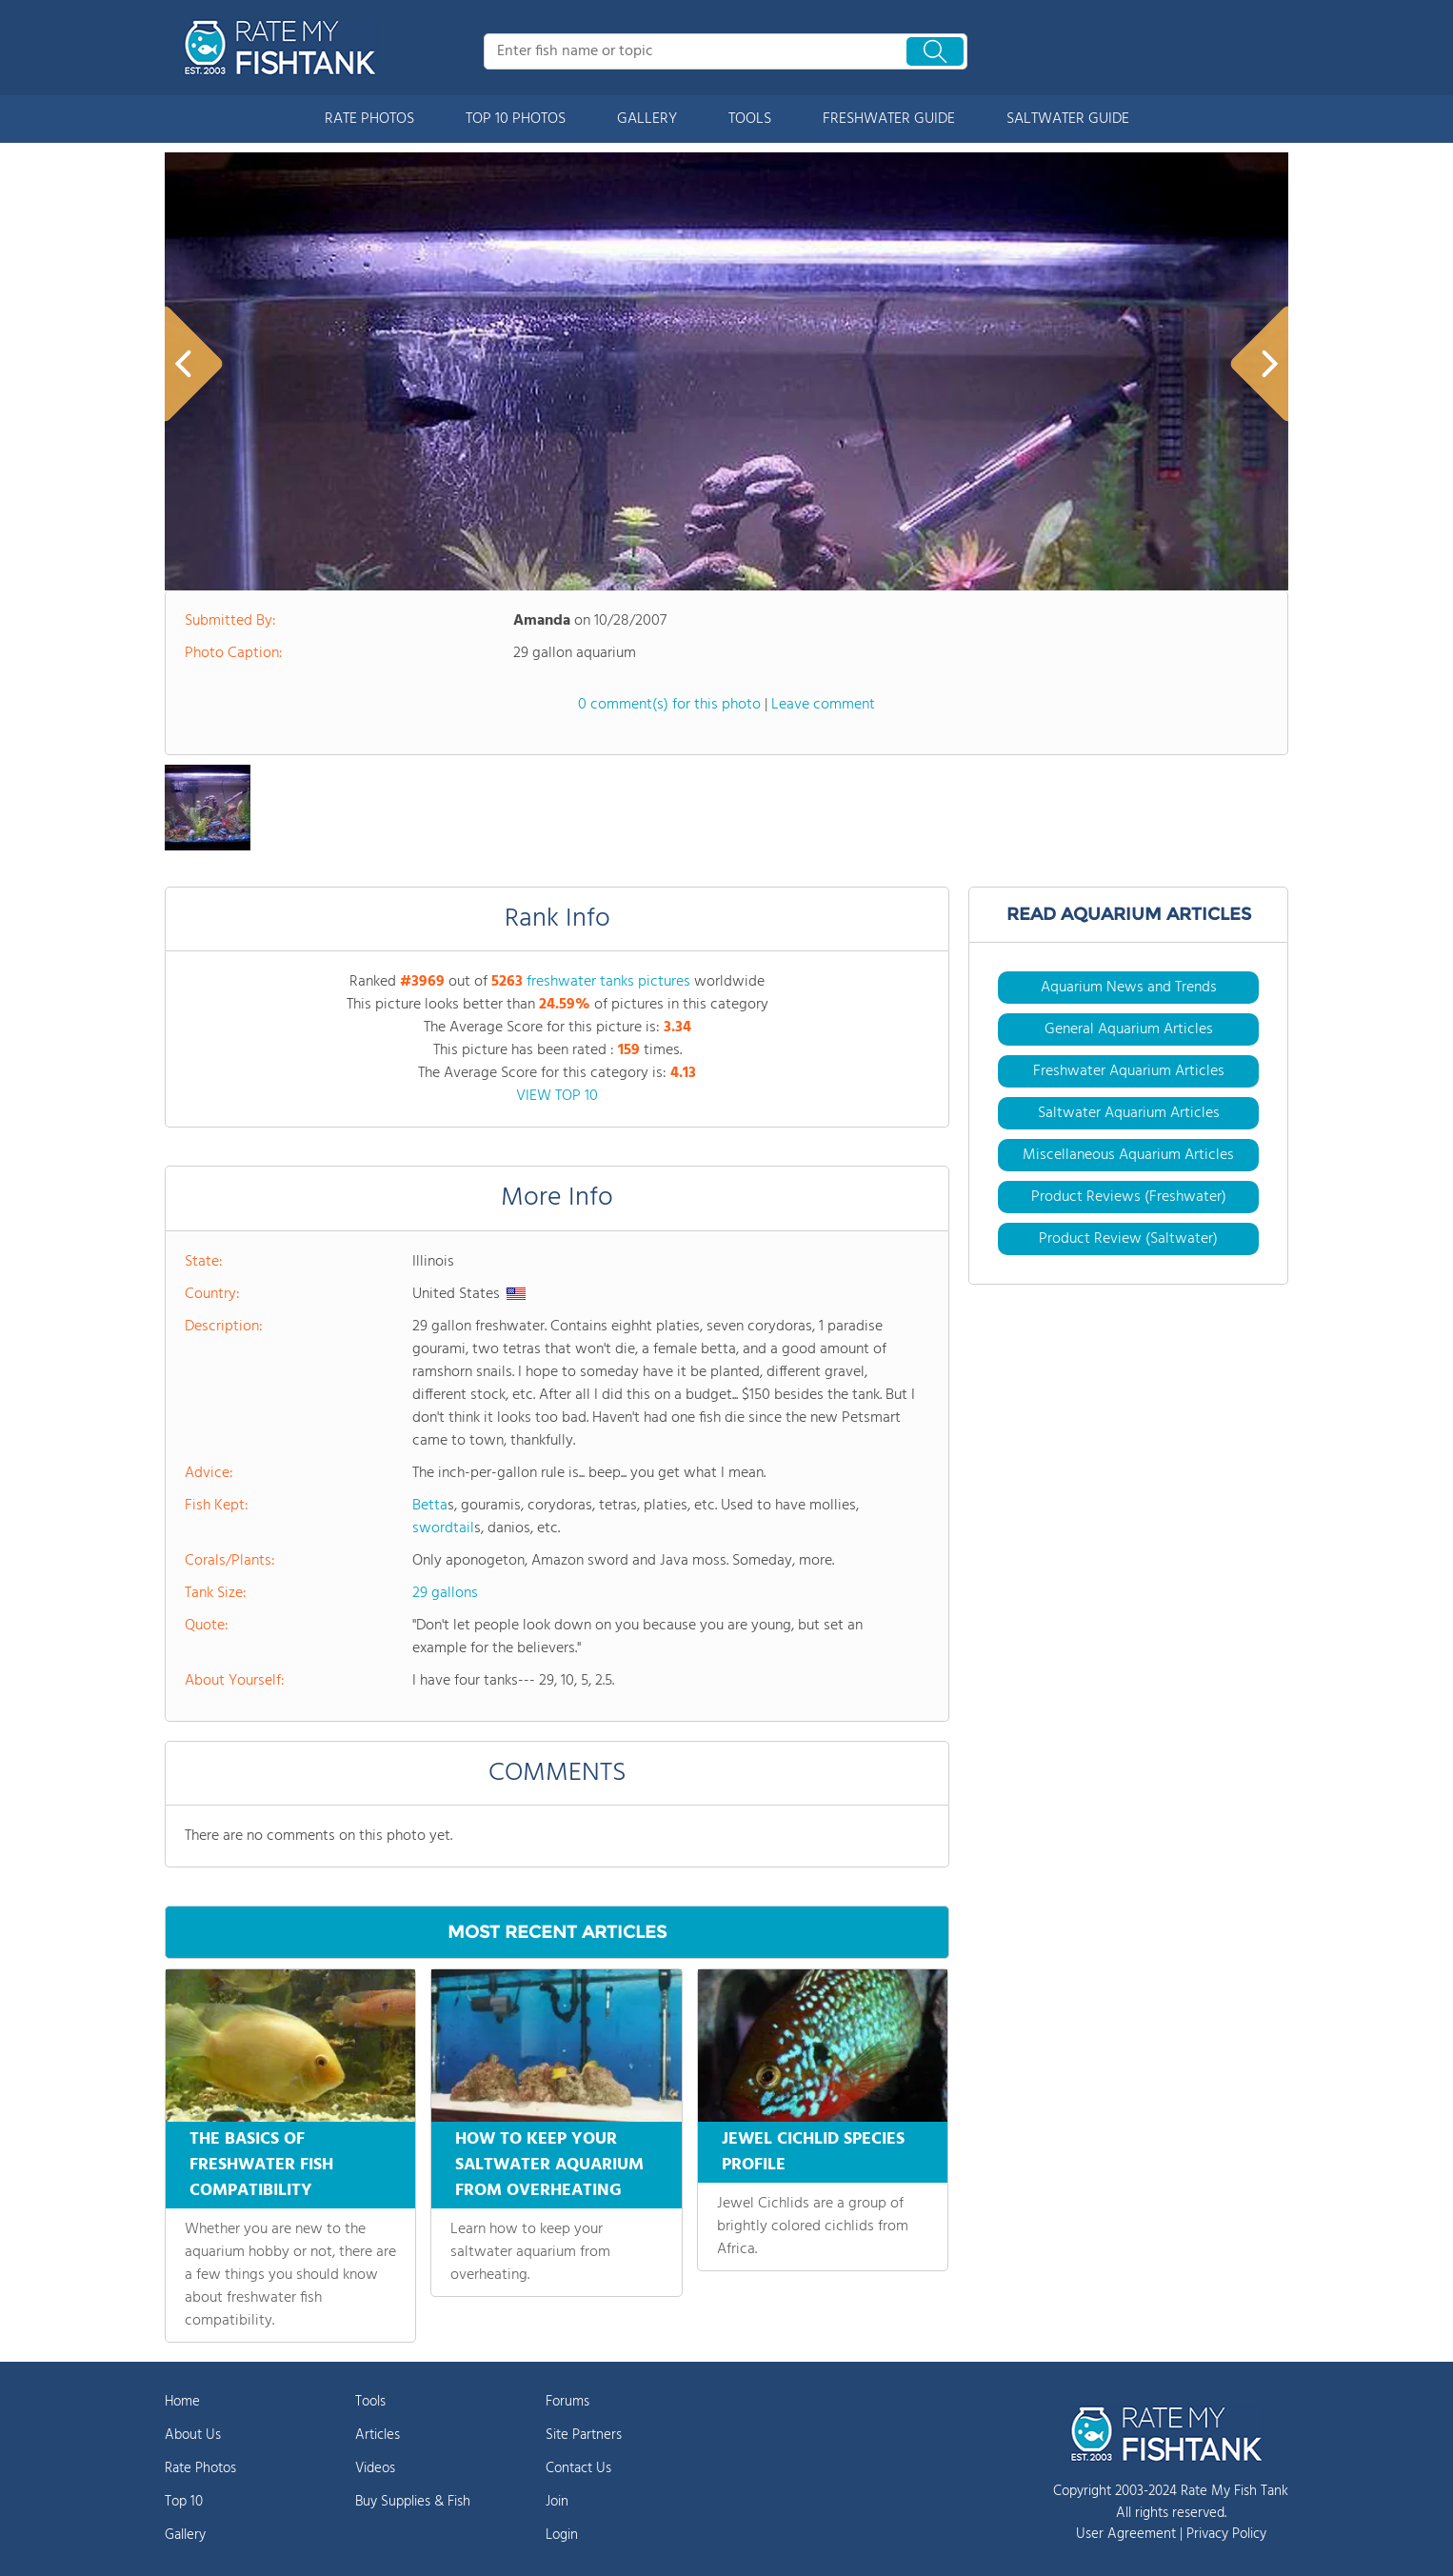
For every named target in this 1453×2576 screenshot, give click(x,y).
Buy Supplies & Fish (412, 2501)
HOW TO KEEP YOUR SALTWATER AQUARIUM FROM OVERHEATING (549, 2165)
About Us (193, 2435)
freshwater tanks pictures (608, 981)
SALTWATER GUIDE (1067, 119)
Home (182, 2401)
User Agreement (1126, 2534)
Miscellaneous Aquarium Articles (1128, 1155)
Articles (377, 2435)
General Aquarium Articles (1129, 1029)
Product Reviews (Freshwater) (1128, 1197)
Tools (370, 2401)
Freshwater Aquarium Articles (1128, 1071)
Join (557, 2501)
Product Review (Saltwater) (1128, 1239)
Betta (430, 1505)
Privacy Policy (1226, 2534)
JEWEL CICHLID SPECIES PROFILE (813, 2152)
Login (562, 2535)
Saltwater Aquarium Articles (1129, 1113)
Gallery (185, 2535)
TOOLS (749, 119)
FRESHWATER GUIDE (889, 119)
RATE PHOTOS (369, 119)
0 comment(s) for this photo (669, 704)
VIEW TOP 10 (557, 1096)
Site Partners (584, 2435)
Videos (375, 2468)
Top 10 (184, 2501)
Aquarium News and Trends (1129, 987)
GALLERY (647, 119)
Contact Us (578, 2468)
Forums (567, 2401)
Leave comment (823, 704)
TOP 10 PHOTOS (516, 119)
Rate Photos (200, 2468)
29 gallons (445, 1593)
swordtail (443, 1528)
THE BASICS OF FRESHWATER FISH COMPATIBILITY (261, 2165)
